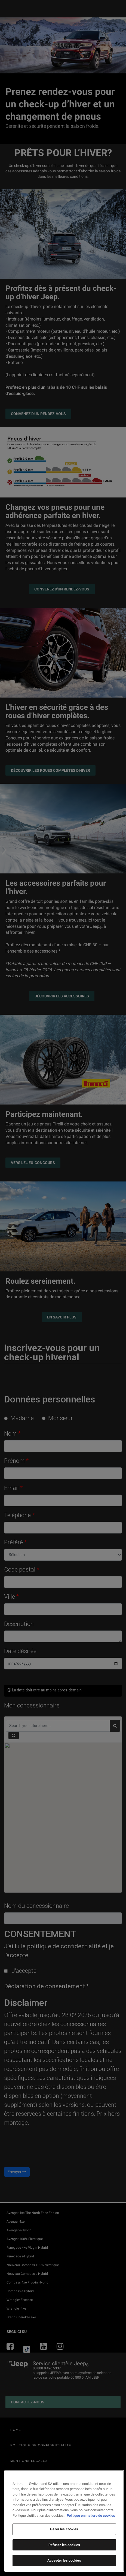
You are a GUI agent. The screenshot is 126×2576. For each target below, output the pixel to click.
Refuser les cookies (64, 2545)
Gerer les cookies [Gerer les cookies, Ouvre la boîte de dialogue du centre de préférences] (64, 2529)
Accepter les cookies (64, 2560)
